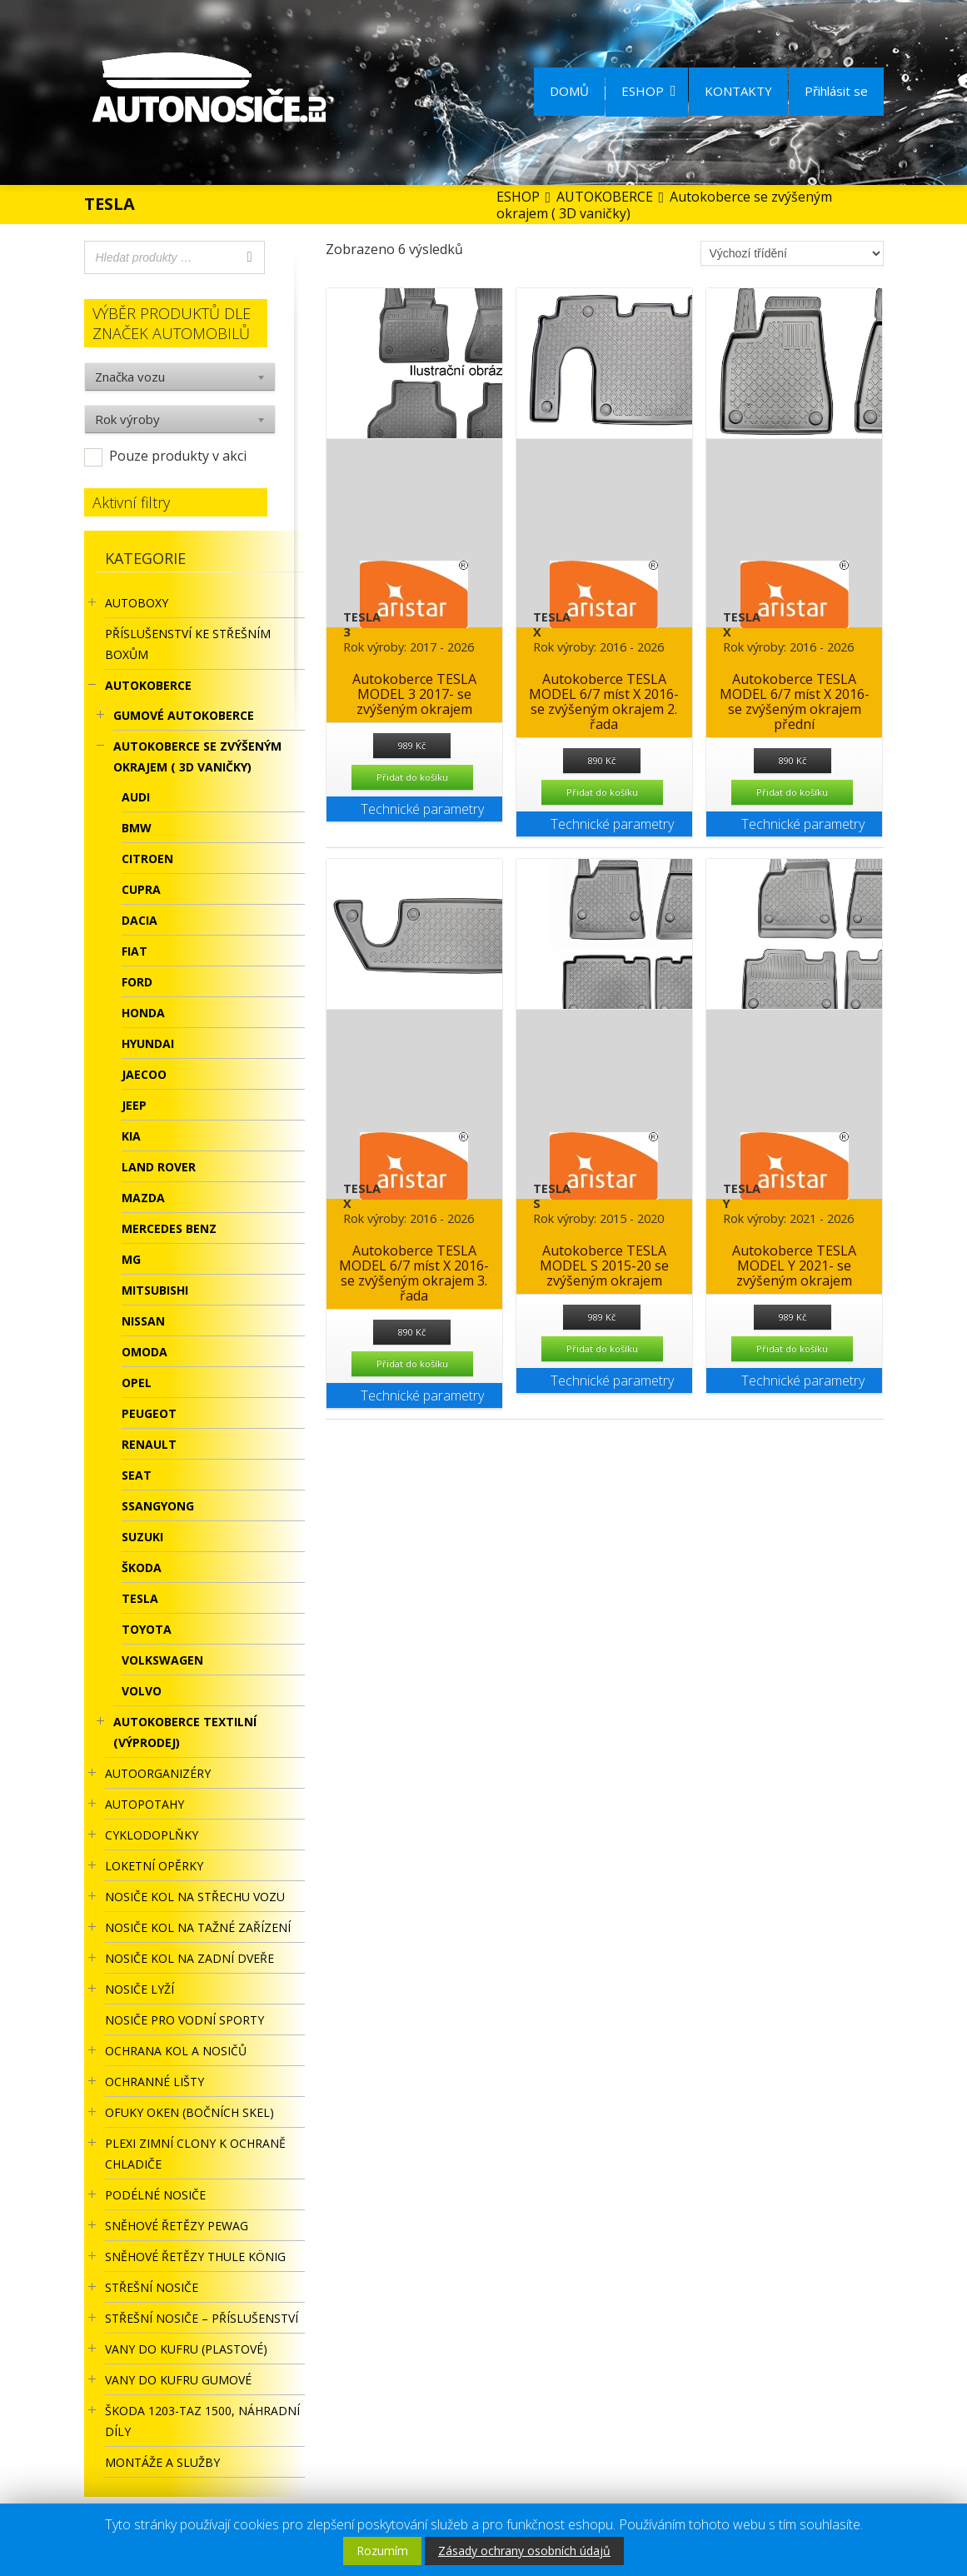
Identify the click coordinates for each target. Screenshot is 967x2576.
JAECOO (144, 1074)
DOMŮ (569, 90)
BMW (137, 828)
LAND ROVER (159, 1167)
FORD (137, 982)
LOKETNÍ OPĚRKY (154, 1866)
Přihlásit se (836, 90)
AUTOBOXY (136, 603)
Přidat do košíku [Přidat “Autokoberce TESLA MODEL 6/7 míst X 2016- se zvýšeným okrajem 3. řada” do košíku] (412, 1363)
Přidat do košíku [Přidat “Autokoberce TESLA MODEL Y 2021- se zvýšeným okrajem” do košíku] (792, 1348)
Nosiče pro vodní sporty (184, 2020)
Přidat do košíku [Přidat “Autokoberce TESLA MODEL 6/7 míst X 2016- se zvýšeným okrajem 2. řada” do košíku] (602, 792)
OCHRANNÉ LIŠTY (154, 2081)
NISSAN (143, 1321)
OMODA (144, 1352)
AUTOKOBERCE (148, 685)
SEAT (137, 1475)
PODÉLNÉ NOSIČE (155, 2195)
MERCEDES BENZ (169, 1228)
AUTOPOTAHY (144, 1804)
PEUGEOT (149, 1413)
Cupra (141, 889)
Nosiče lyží (139, 1989)
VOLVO (142, 1691)
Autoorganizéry (158, 1773)
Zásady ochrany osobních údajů (524, 2551)
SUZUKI (142, 1537)
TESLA (140, 1598)
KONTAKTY (738, 90)
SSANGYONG (158, 1506)
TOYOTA (147, 1629)
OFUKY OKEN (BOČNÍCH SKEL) (189, 2112)
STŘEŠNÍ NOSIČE (151, 2287)
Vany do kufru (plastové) (186, 2349)
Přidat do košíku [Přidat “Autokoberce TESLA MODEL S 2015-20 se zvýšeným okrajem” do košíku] (602, 1348)
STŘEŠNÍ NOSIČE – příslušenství (201, 2318)
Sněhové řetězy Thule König (195, 2256)
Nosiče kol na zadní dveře (189, 1958)
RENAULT (149, 1444)
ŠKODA (142, 1567)
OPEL (137, 1382)
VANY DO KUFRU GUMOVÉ (178, 2380)
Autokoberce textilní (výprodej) (185, 1732)
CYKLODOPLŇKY (151, 1835)
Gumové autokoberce (183, 715)
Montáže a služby (162, 2462)
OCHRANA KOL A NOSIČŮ (176, 2051)
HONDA (143, 1013)
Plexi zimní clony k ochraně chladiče (195, 2153)
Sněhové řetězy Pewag (176, 2226)
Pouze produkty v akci (178, 455)
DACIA (139, 920)
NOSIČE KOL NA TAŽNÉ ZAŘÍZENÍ (198, 1927)
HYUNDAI (148, 1043)
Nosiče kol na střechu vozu (195, 1897)
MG (131, 1259)
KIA (131, 1136)
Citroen (147, 858)
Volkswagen (162, 1660)
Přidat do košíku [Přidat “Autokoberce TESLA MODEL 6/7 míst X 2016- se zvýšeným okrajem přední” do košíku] (792, 792)
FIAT (134, 951)
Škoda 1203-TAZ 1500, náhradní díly (202, 2421)
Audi (136, 797)
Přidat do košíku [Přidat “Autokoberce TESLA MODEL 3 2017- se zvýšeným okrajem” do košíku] (412, 777)
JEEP (134, 1105)
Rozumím (382, 2551)
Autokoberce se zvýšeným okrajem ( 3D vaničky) (197, 756)
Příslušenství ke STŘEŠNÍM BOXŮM (188, 644)
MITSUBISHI (155, 1290)
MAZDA (143, 1198)
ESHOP (648, 90)
